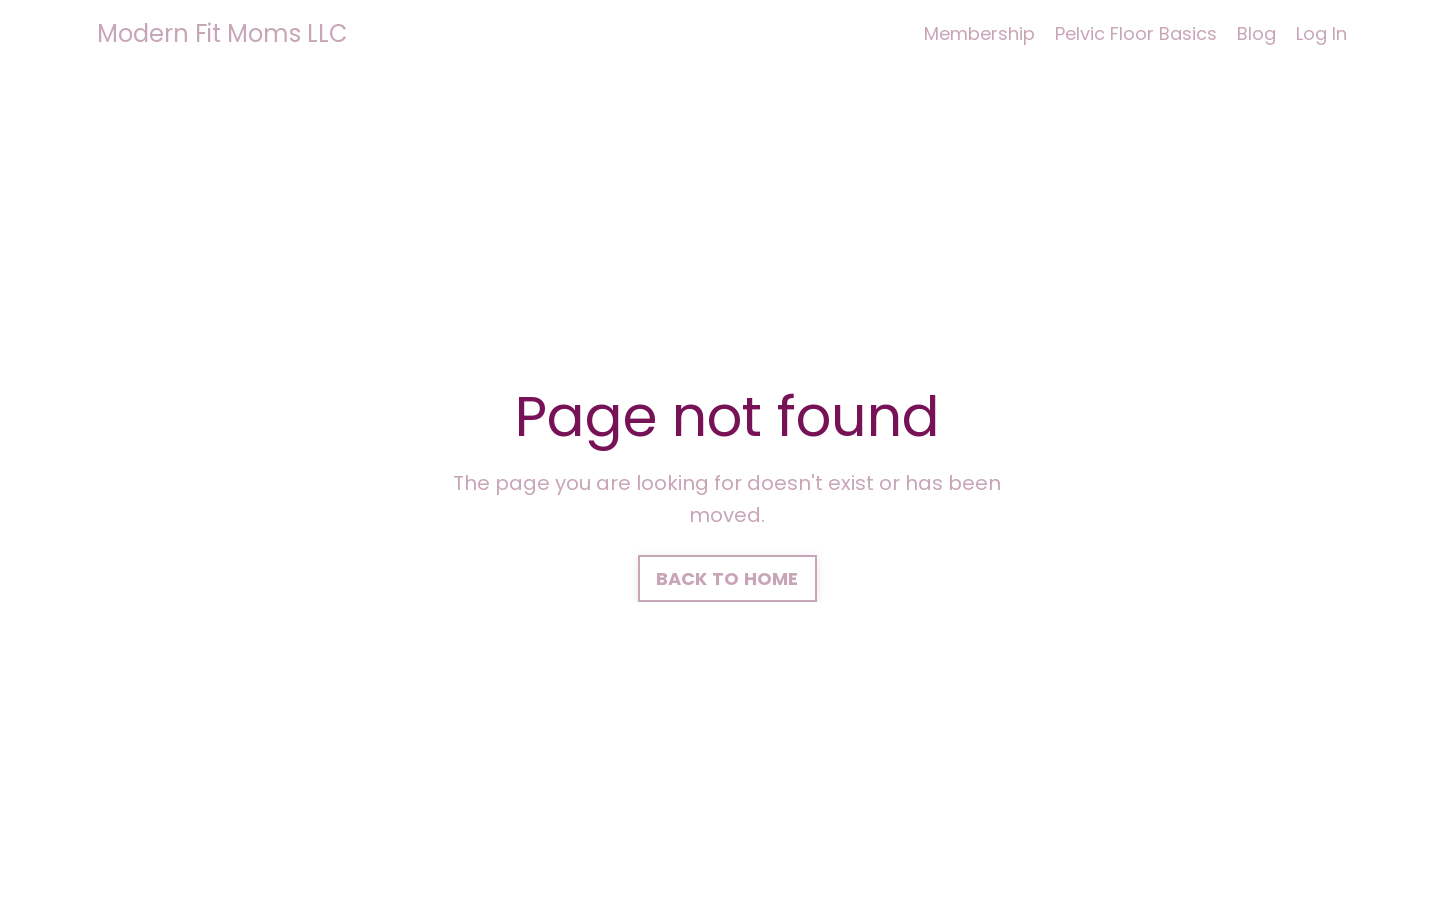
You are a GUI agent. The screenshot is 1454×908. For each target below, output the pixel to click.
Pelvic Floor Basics (1136, 33)
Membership (979, 33)
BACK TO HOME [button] (727, 578)
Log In (1321, 33)
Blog (1256, 33)
